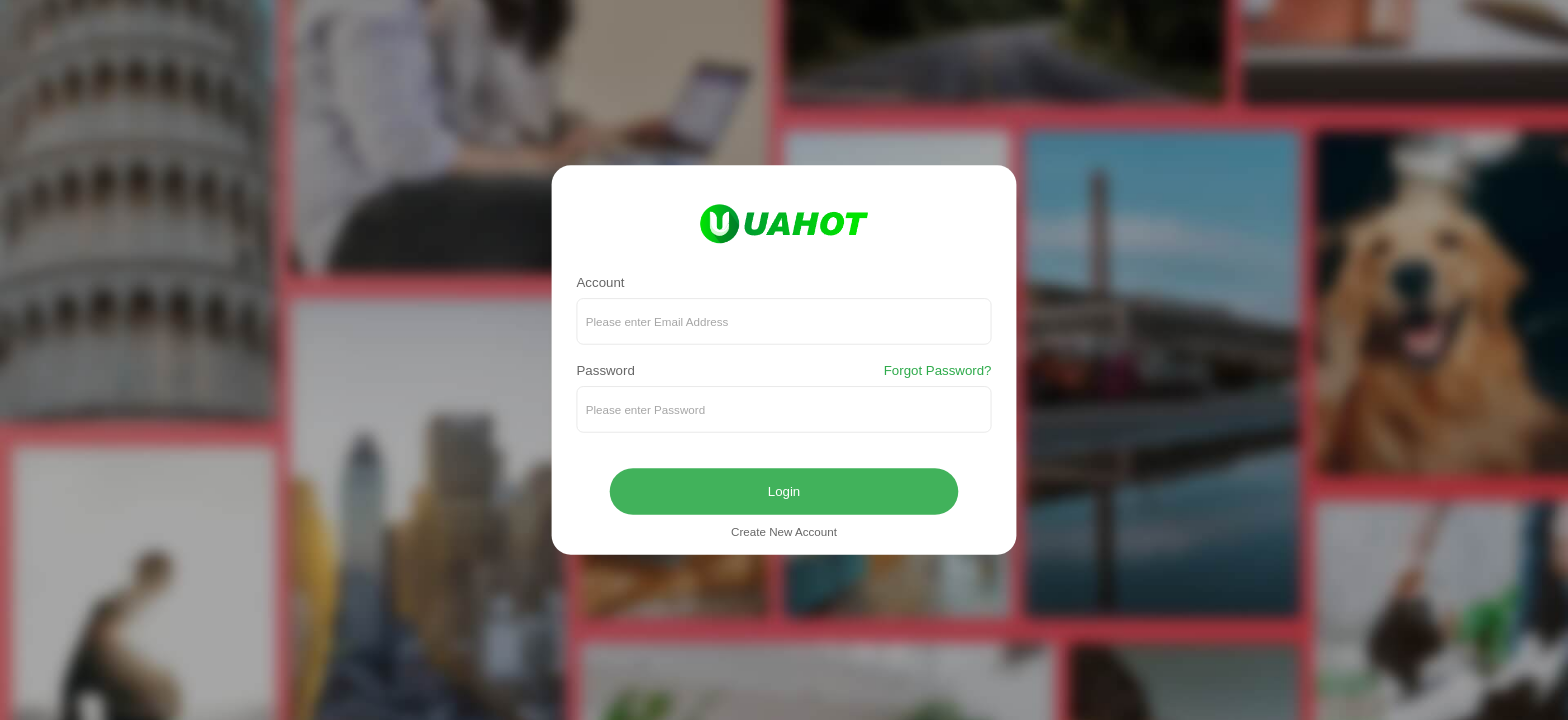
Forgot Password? (938, 371)
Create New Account (784, 532)
